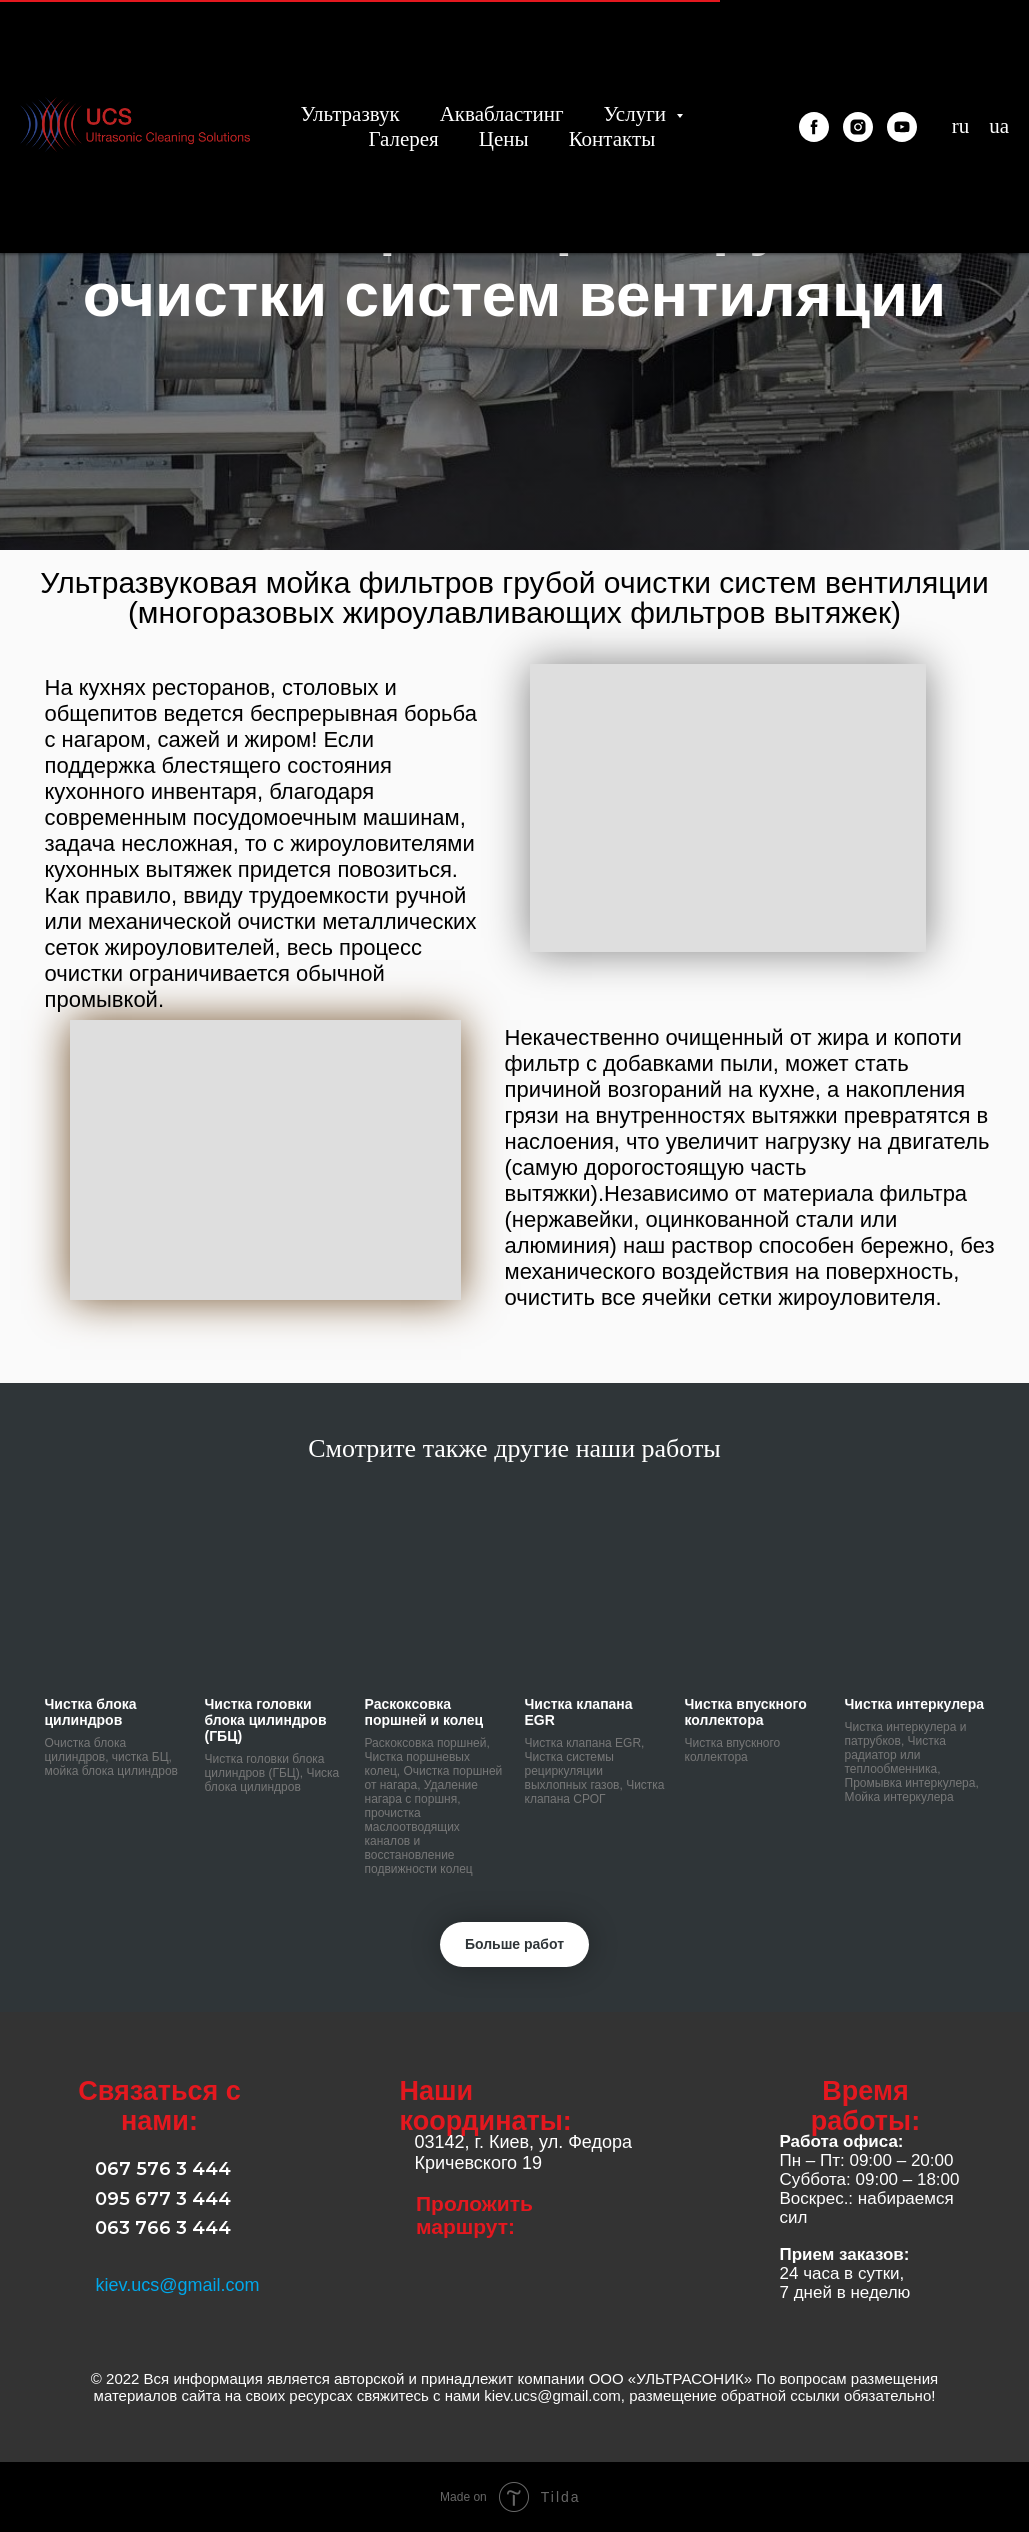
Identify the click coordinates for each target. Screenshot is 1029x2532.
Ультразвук (349, 114)
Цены (504, 139)
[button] (265, 1160)
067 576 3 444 (163, 2169)
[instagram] (858, 127)
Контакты (612, 139)
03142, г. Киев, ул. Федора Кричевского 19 (524, 2152)
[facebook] (814, 127)
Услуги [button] (638, 114)
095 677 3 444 (163, 2199)
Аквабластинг (502, 114)
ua (999, 126)
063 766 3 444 (163, 2228)
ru (961, 126)
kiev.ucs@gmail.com (178, 2285)
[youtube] (902, 127)
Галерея (403, 139)
